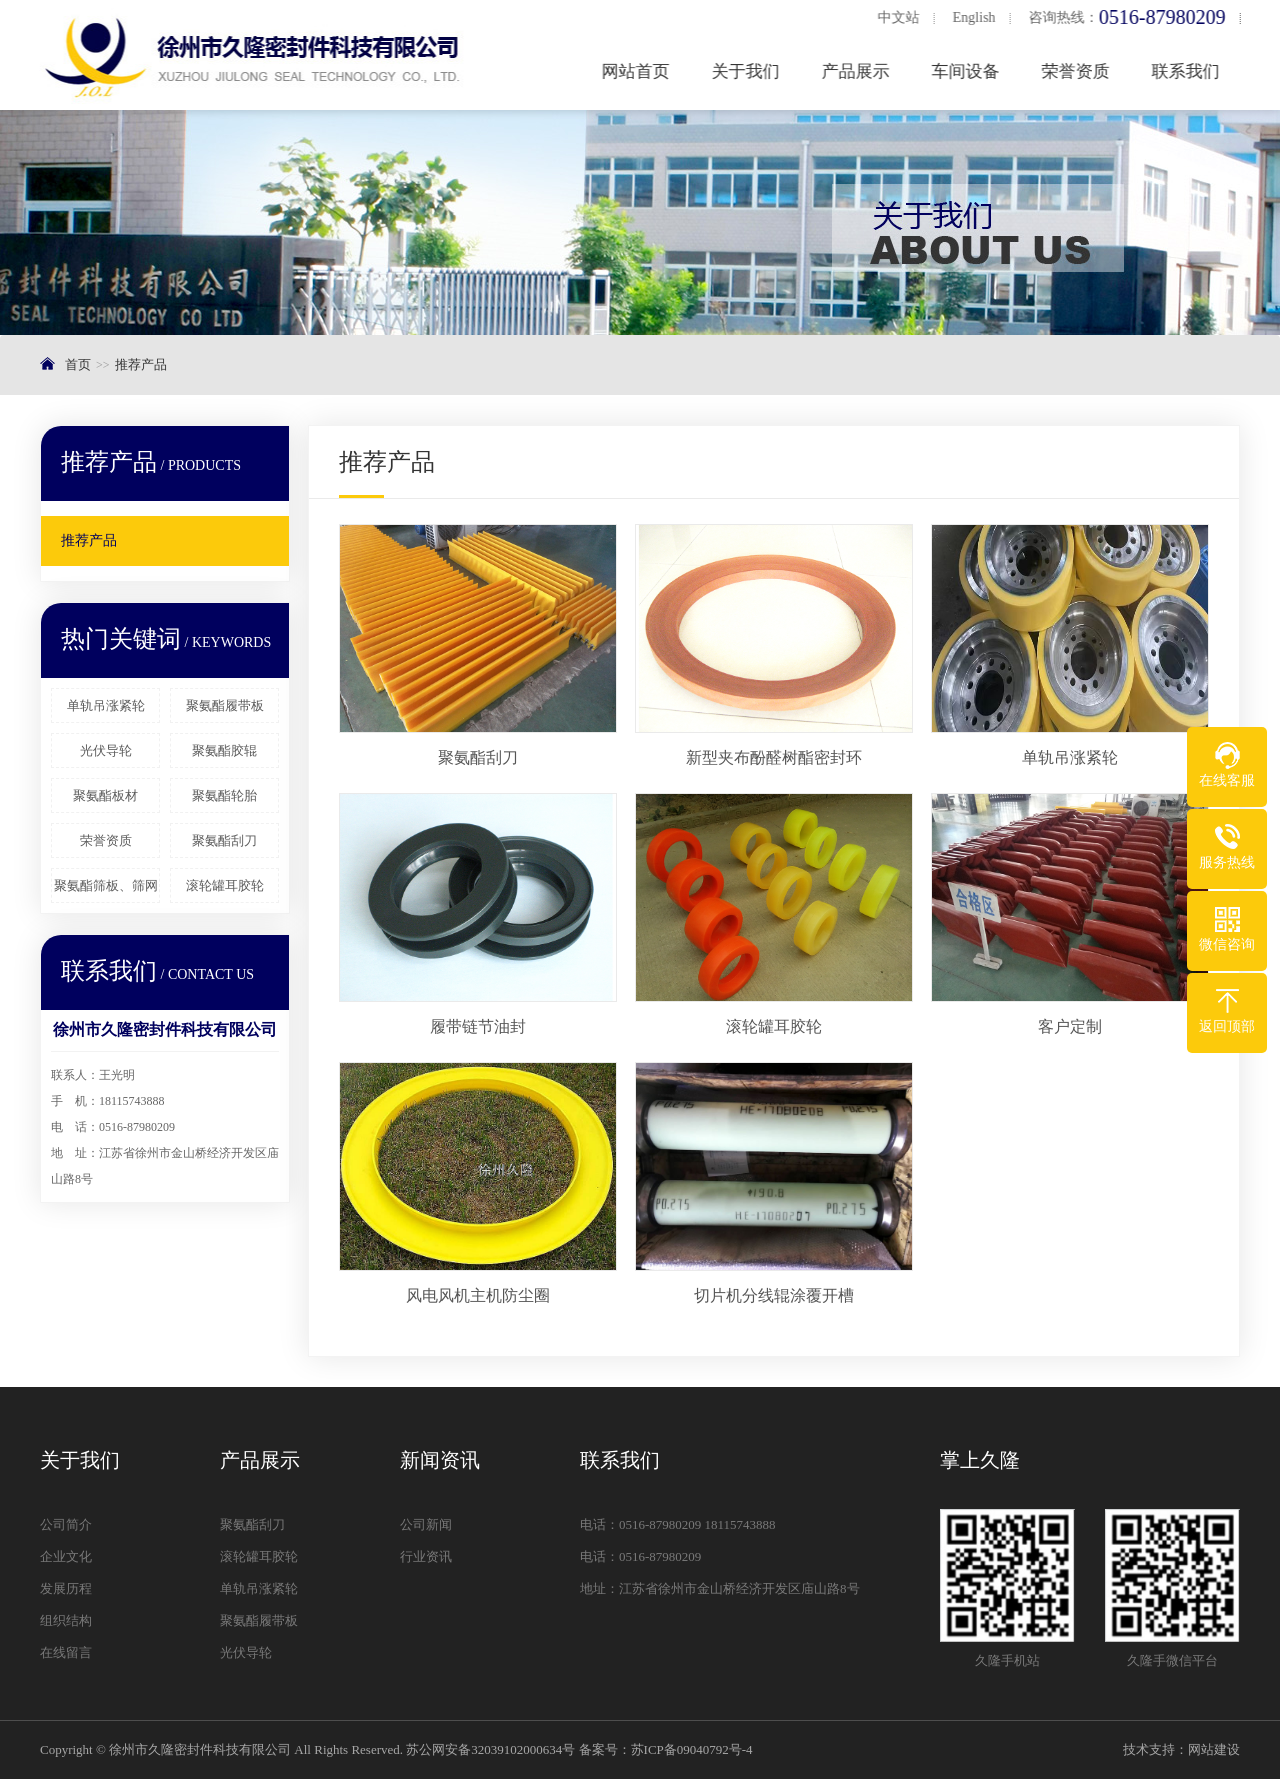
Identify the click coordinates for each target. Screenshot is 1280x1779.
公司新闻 (426, 1524)
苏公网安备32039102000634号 (490, 1749)
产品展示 (860, 71)
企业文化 (66, 1556)
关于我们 (750, 71)
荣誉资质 (1080, 71)
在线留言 (66, 1652)
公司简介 (66, 1524)
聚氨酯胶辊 (224, 750)
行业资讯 (426, 1556)
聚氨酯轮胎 (224, 795)
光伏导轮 (106, 750)
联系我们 (1190, 71)
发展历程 (66, 1588)
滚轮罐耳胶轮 (225, 885)
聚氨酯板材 (105, 795)
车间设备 (970, 71)
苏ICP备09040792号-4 (692, 1749)
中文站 (902, 17)
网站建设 (1214, 1749)
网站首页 (640, 71)
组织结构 (66, 1620)
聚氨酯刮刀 (224, 840)
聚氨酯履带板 (225, 705)
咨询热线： (1131, 17)
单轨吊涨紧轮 (106, 705)
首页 (78, 364)
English (978, 17)
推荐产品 (141, 364)
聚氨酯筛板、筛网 (106, 885)
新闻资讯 (440, 1460)
